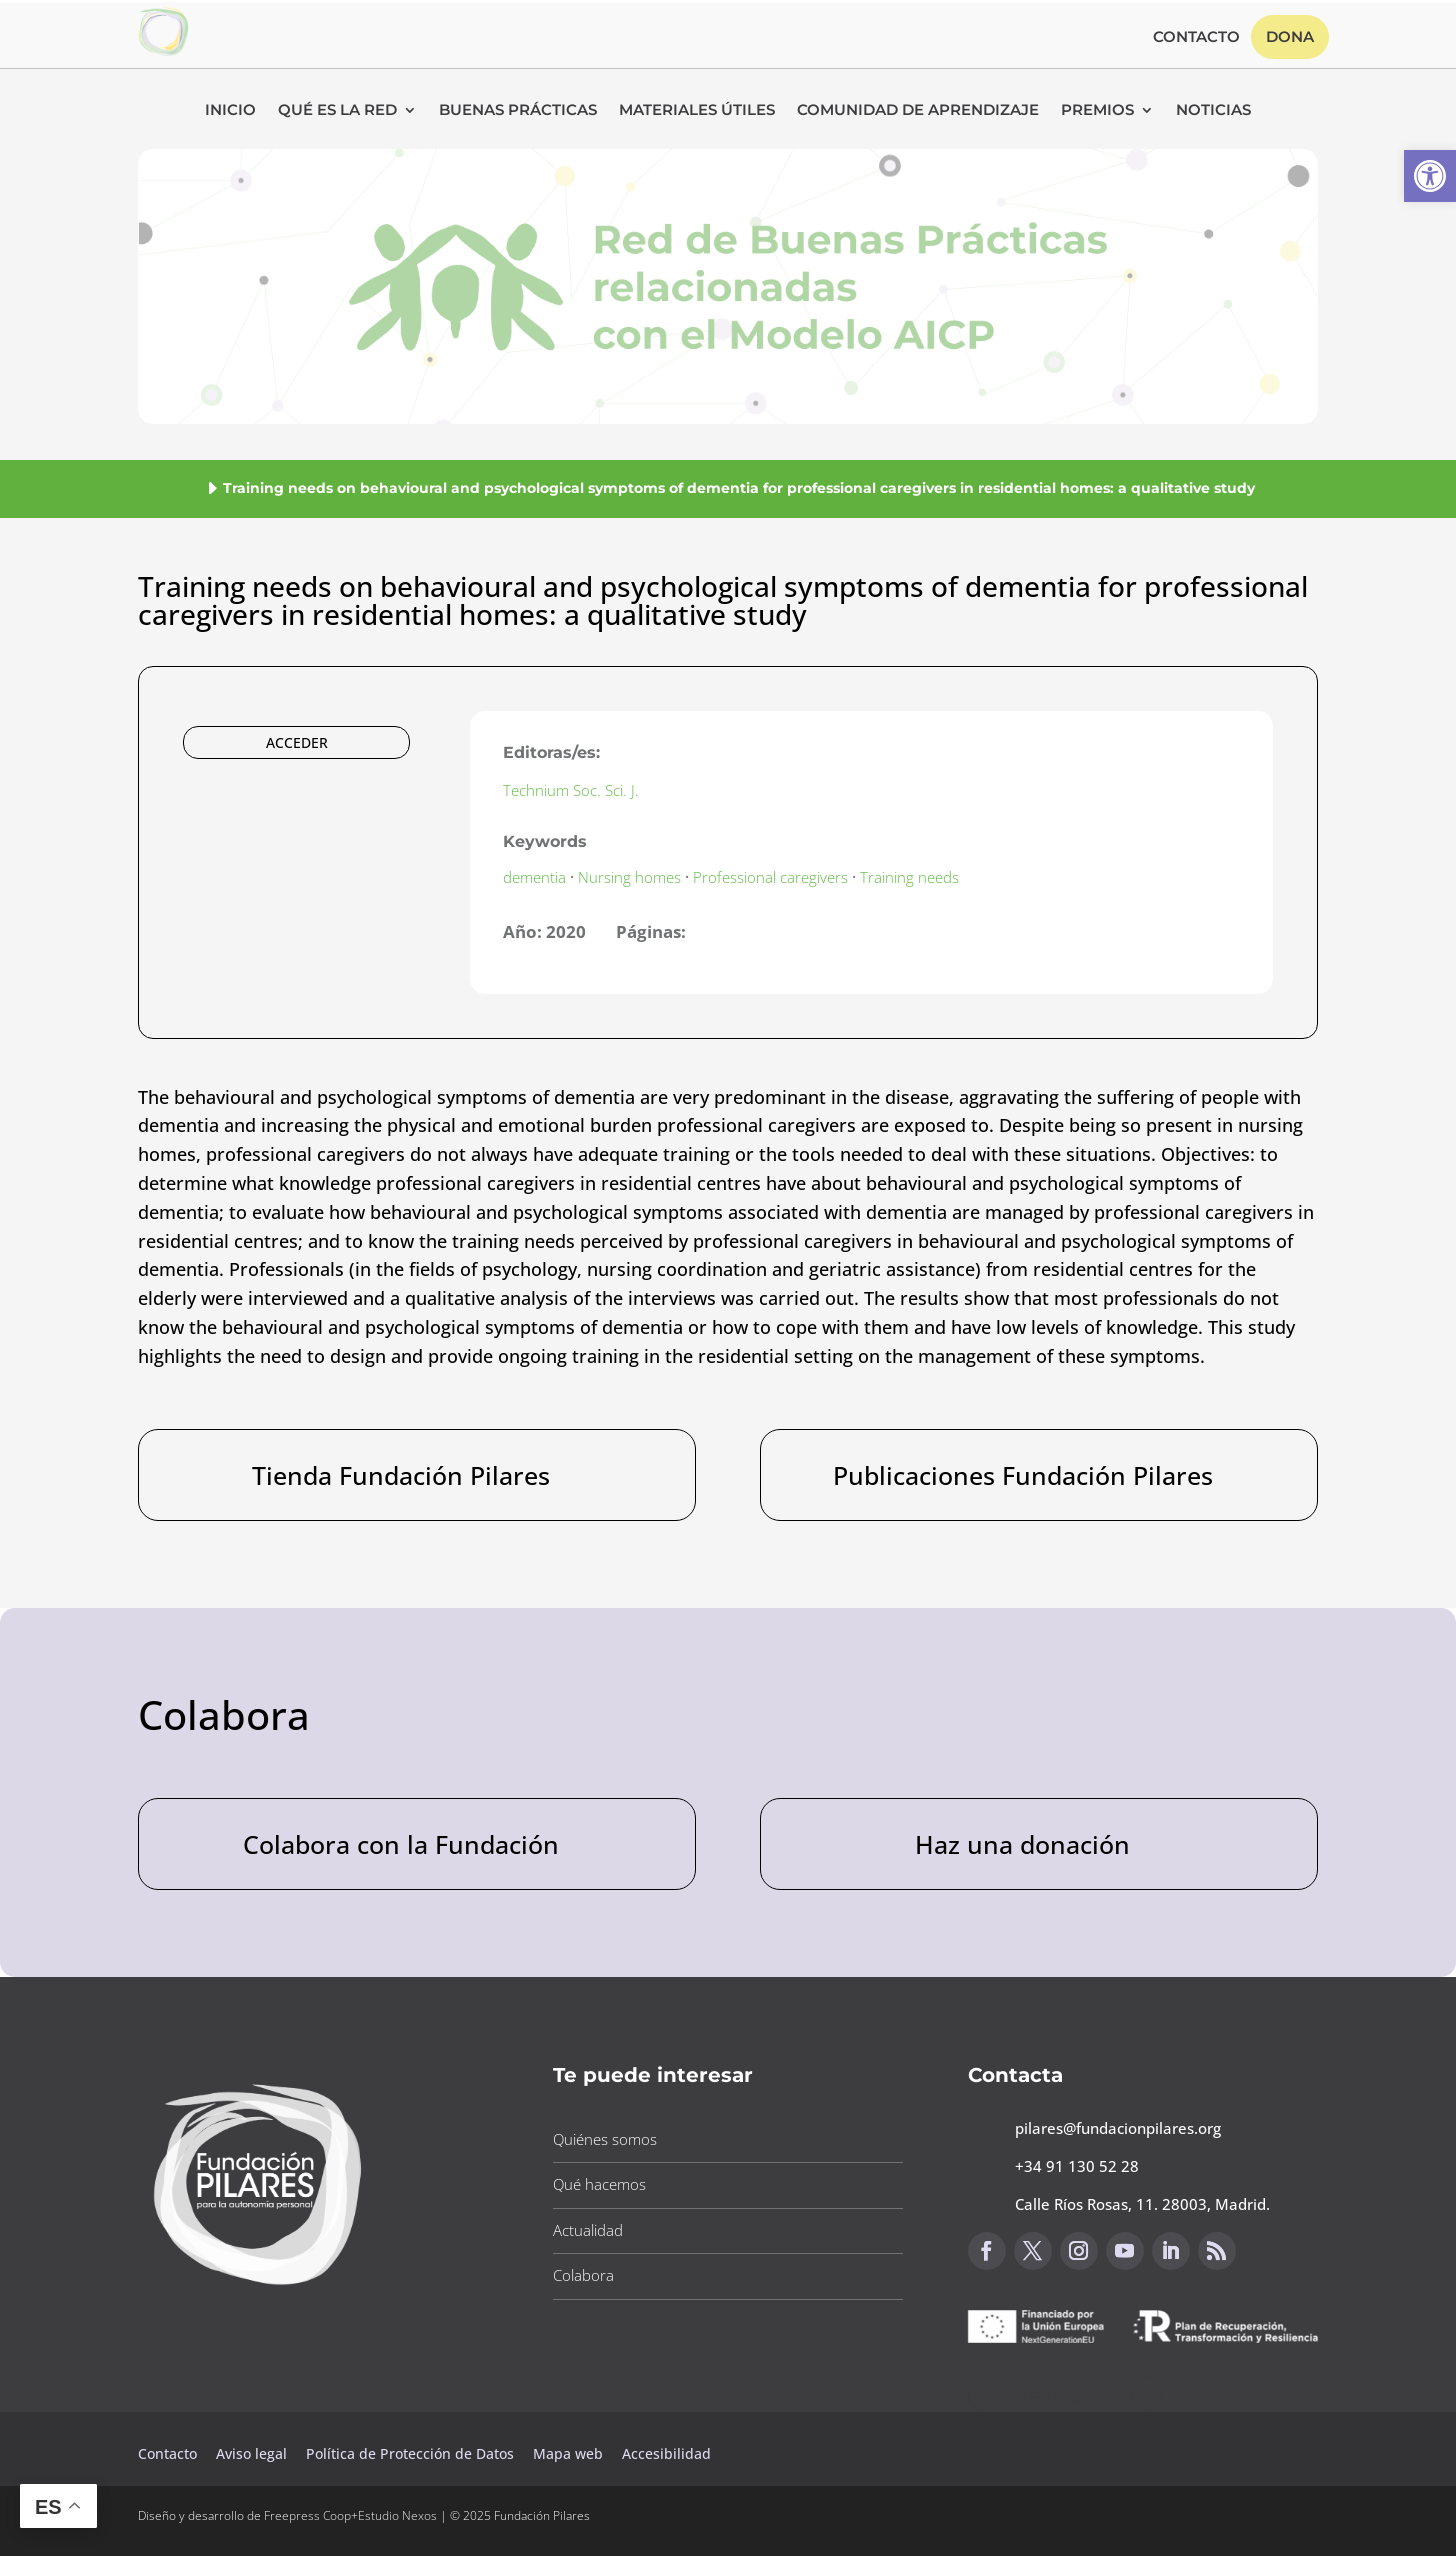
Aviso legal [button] (253, 2453)
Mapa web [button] (568, 2453)
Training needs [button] (909, 877)
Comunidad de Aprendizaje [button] (918, 111)
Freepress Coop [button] (307, 2515)
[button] (1430, 176)
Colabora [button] (583, 2275)
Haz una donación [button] (1022, 1844)
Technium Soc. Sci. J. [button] (571, 790)
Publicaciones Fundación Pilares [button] (1023, 1475)
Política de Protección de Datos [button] (412, 2453)
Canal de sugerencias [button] (1065, 2393)
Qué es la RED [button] (337, 111)
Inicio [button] (230, 111)
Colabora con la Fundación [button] (401, 1844)
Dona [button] (1290, 36)
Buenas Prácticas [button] (518, 111)
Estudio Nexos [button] (397, 2515)
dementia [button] (534, 877)
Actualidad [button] (588, 2230)
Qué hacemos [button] (599, 2184)
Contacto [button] (1196, 38)
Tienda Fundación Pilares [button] (401, 1475)
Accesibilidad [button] (666, 2453)
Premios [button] (1097, 111)
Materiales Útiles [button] (697, 111)
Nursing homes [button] (629, 877)
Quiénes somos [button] (605, 2139)
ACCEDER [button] (297, 742)
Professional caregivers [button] (770, 877)
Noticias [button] (1213, 111)
